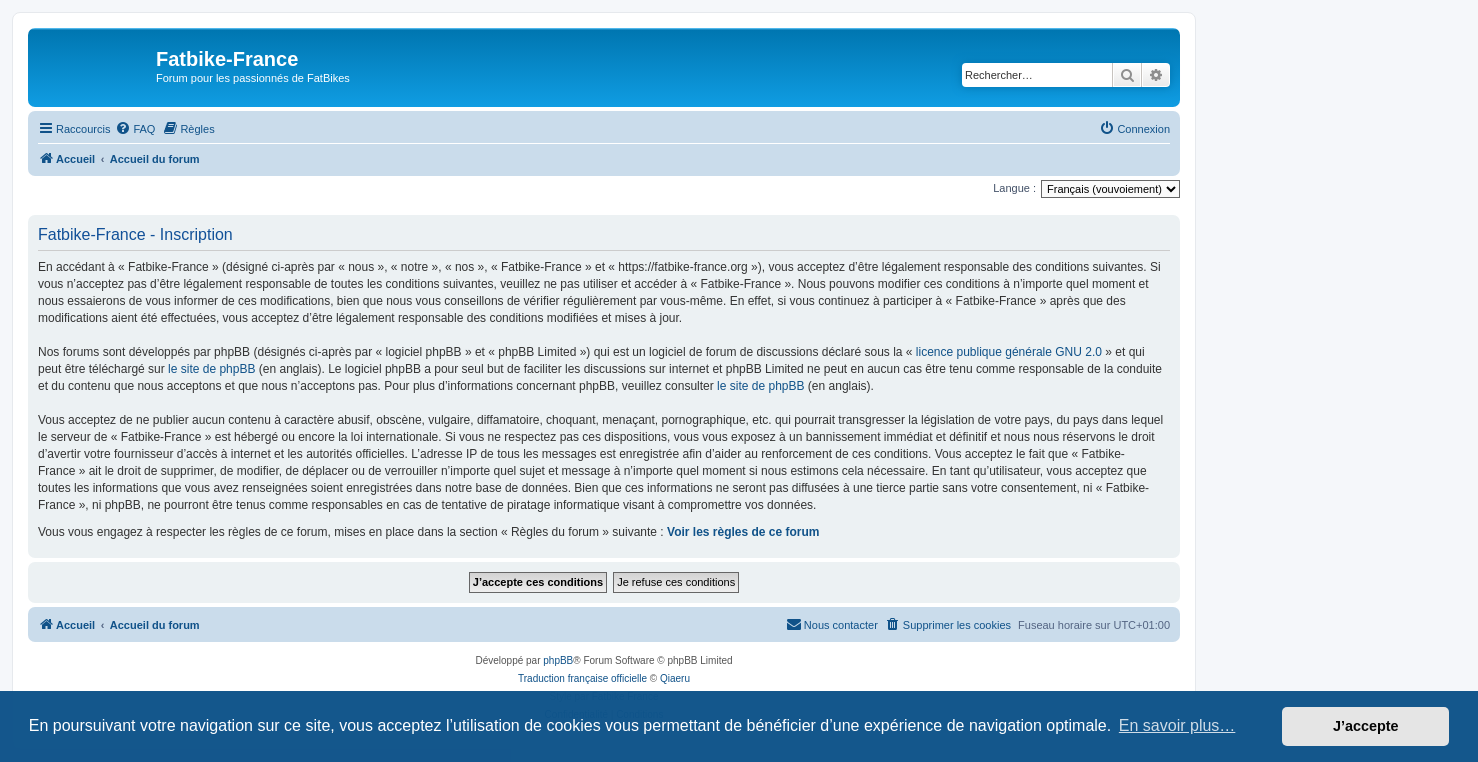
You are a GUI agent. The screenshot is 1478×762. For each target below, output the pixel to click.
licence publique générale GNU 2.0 (1009, 352)
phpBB (558, 660)
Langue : (1014, 188)
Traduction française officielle (582, 678)
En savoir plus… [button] (1177, 725)
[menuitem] (135, 129)
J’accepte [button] (1366, 726)
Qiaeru (675, 678)
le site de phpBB (211, 369)
